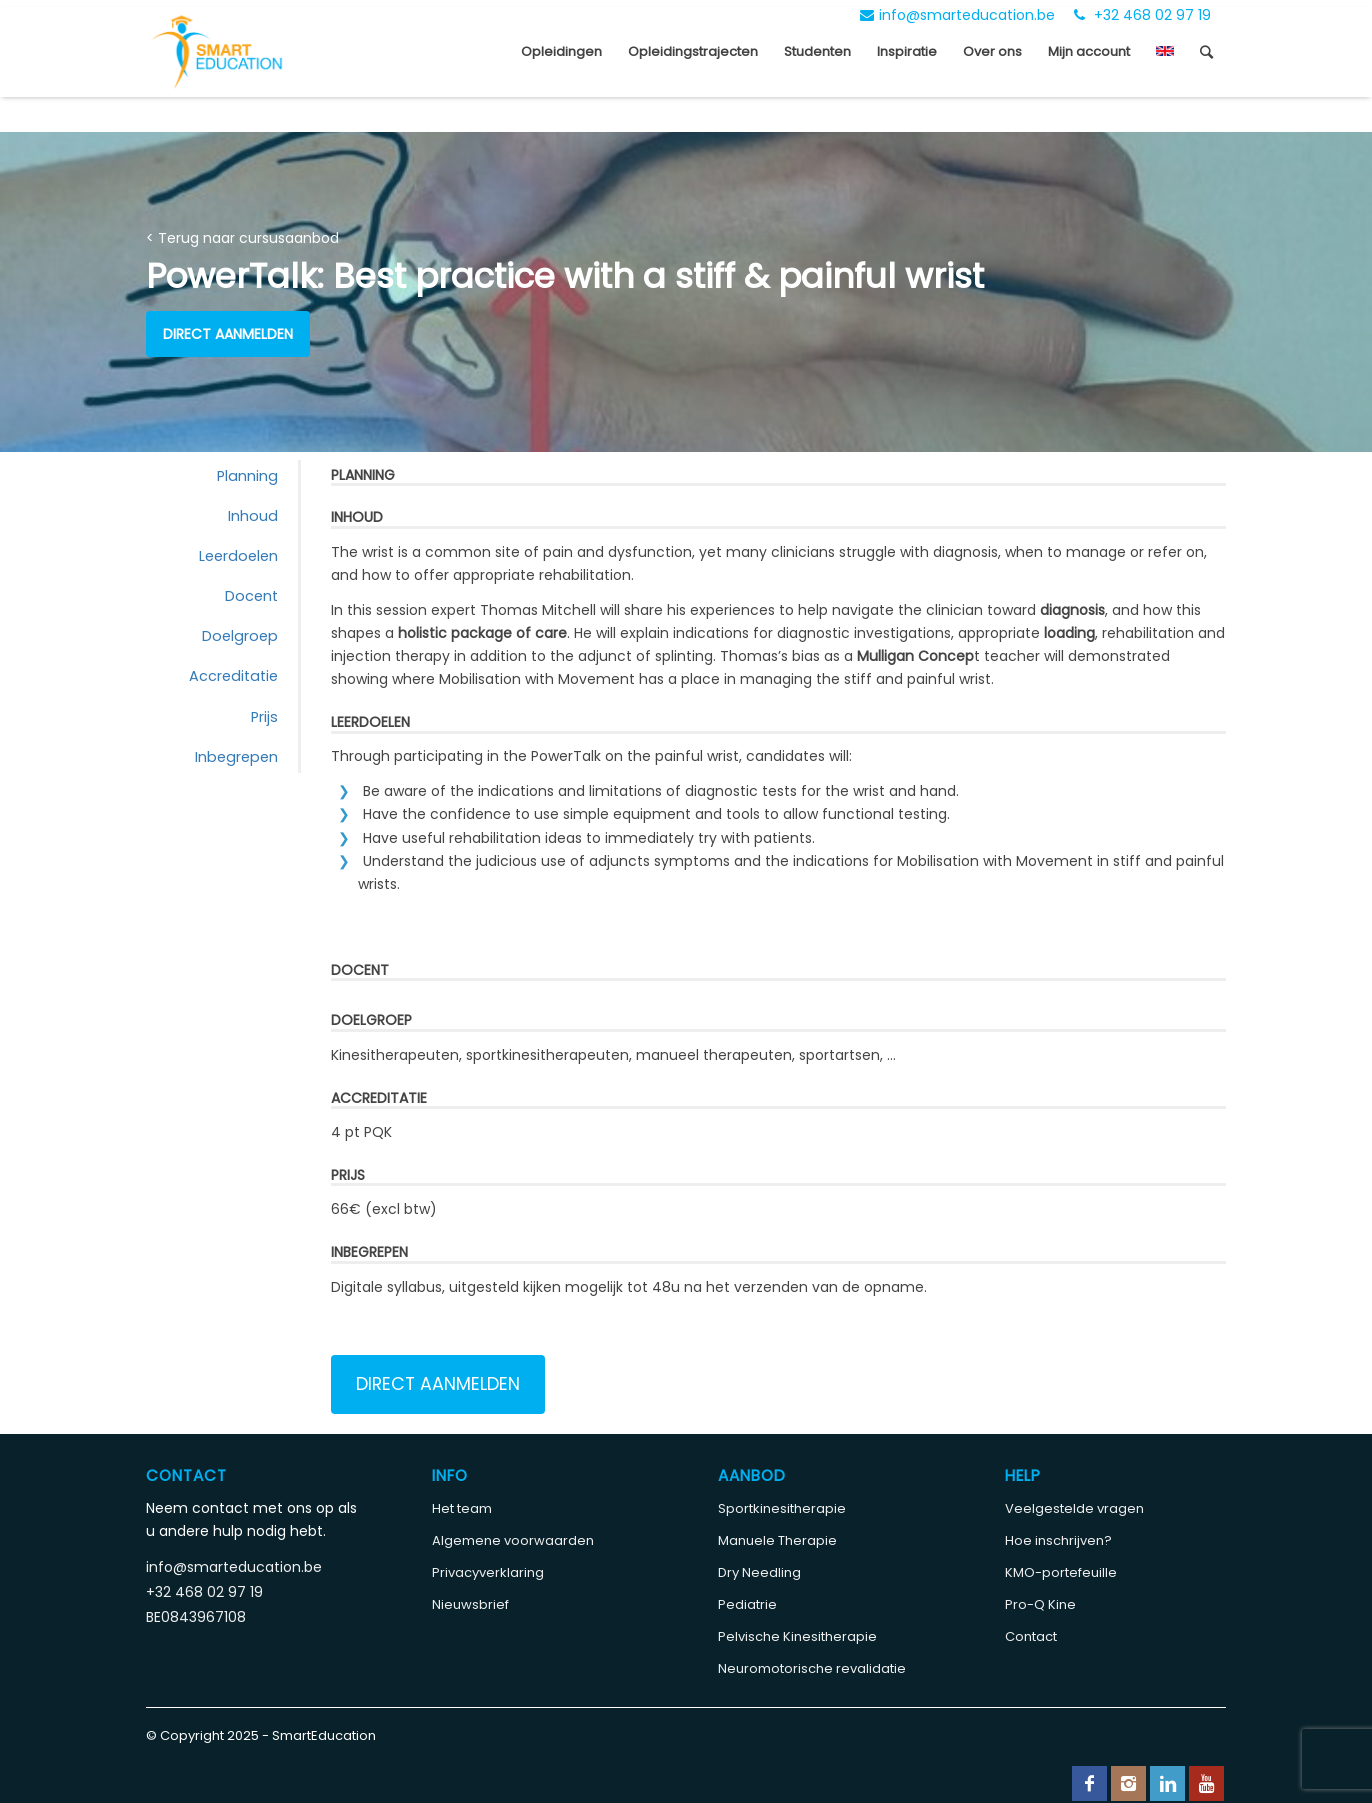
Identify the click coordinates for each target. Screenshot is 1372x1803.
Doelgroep (240, 636)
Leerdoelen (238, 556)
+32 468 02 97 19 (1142, 15)
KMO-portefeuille (1061, 1572)
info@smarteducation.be (957, 15)
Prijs (264, 717)
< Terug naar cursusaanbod (242, 238)
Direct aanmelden (228, 334)
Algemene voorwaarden (513, 1540)
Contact (1031, 1636)
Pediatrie (747, 1604)
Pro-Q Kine (1040, 1604)
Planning (247, 476)
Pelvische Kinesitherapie (797, 1636)
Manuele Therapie (777, 1540)
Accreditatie (233, 676)
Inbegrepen (236, 757)
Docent (251, 596)
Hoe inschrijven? (1058, 1540)
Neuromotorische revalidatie (812, 1668)
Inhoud (253, 516)
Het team (462, 1508)
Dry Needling (759, 1572)
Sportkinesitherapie (782, 1508)
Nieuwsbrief (470, 1604)
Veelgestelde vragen (1074, 1508)
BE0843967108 (196, 1617)
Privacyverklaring (488, 1572)
